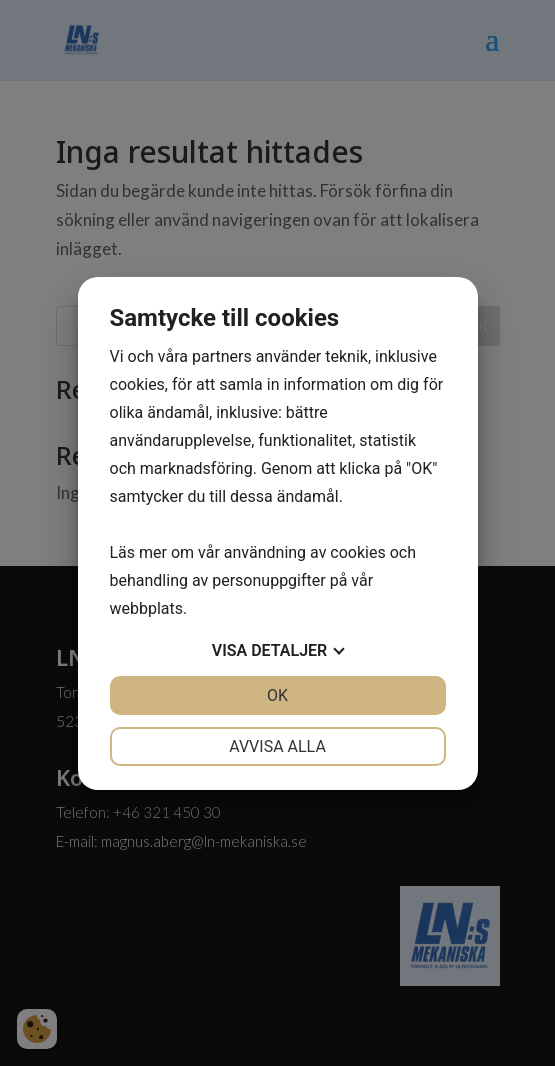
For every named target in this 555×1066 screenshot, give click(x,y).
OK (277, 695)
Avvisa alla (277, 746)
